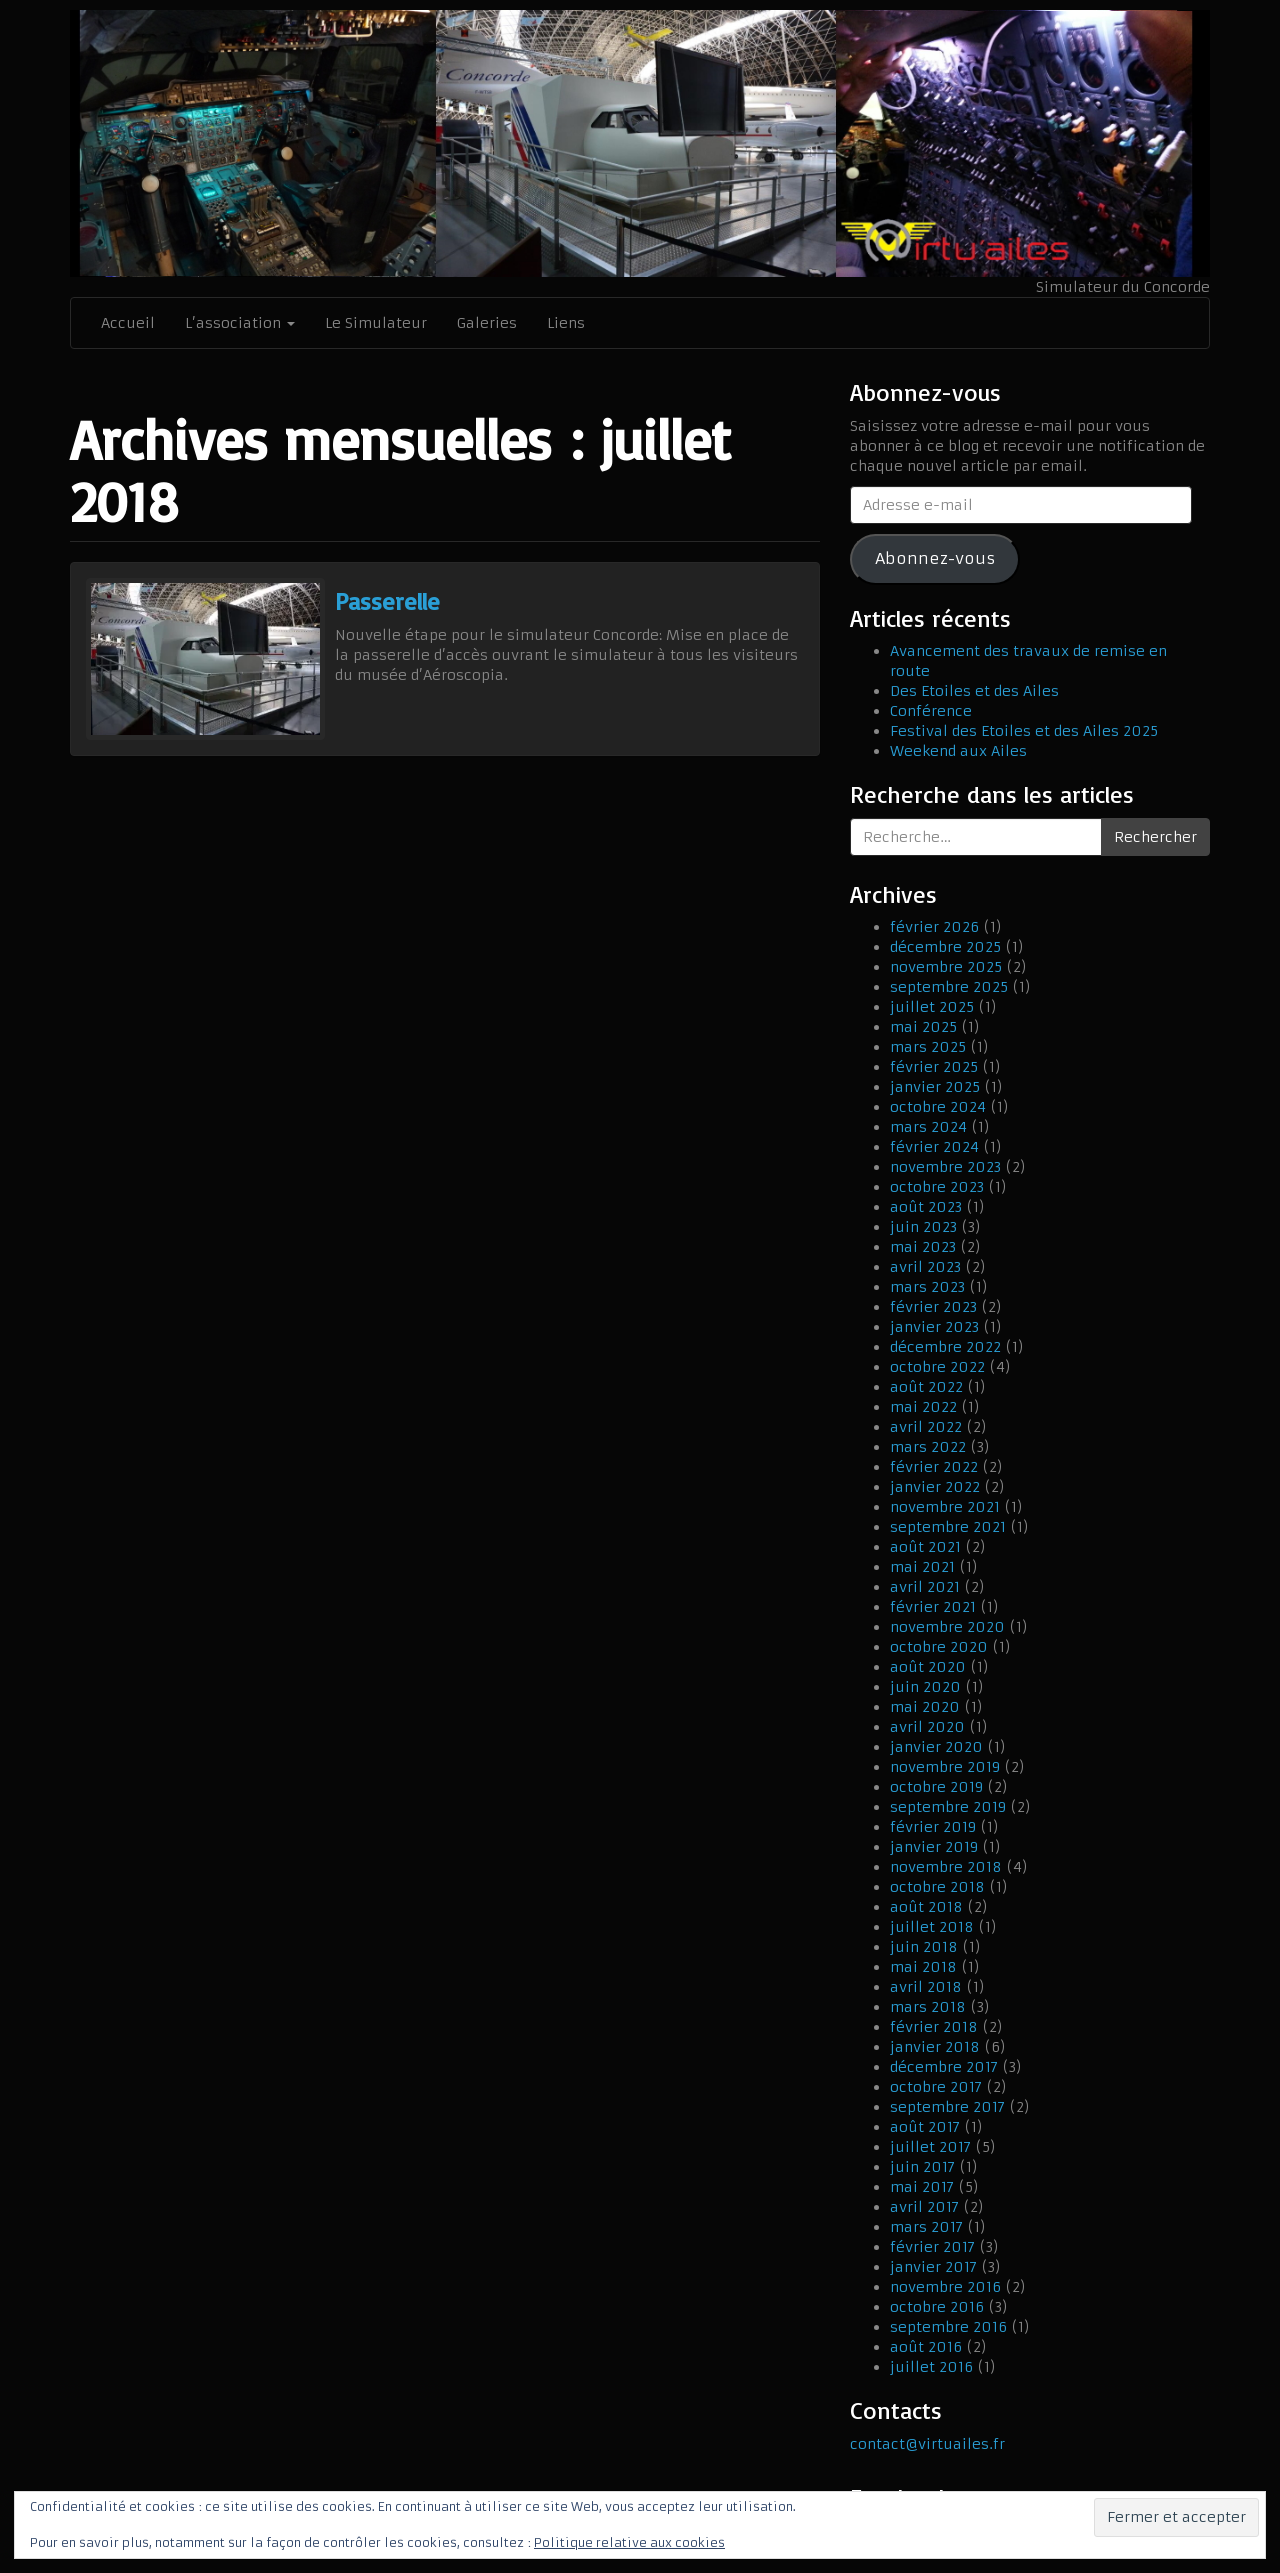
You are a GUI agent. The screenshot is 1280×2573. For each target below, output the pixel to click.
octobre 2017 (936, 2087)
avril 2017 (924, 2207)
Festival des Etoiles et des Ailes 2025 (1024, 731)
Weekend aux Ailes (958, 751)
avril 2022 (926, 1427)
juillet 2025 (932, 1007)
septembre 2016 (948, 2327)
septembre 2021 (948, 1527)
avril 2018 (926, 1987)
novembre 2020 (947, 1627)
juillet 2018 (932, 1927)
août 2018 (926, 1907)
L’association (240, 323)
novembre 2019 (945, 1767)
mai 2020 (925, 1707)
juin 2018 (924, 1947)
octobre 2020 (939, 1647)
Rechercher (1155, 837)
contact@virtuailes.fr (927, 2444)
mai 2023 (923, 1247)
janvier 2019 (934, 1847)
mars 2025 (928, 1047)
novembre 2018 (946, 1867)
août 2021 (925, 1547)
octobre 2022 (937, 1367)
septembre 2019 (948, 1807)
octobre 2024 (938, 1107)
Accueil (128, 323)
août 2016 (926, 2347)
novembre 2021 (945, 1507)
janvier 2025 (935, 1087)
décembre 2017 (944, 2067)
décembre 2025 (945, 947)
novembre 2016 (945, 2287)
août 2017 (925, 2127)
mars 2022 (928, 1447)
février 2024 (934, 1147)
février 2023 (933, 1307)
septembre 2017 (947, 2107)
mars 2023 (927, 1287)
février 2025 (934, 1067)
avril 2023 (925, 1267)
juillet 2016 (931, 2367)
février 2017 (932, 2247)
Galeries (487, 323)
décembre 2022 (945, 1347)
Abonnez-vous (935, 558)
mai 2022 (923, 1407)
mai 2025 (923, 1027)
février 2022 (934, 1467)
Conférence (931, 711)
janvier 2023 (934, 1327)
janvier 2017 (933, 2267)
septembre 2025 (949, 987)
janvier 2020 (936, 1747)
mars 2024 (928, 1127)
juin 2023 (923, 1227)
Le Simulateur (376, 323)
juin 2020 (925, 1687)
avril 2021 (925, 1587)
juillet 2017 (930, 2147)
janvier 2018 (935, 2047)
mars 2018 (928, 2007)
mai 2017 (922, 2187)
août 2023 (926, 1207)
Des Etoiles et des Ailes (974, 691)
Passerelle (387, 601)
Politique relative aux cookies (629, 2542)
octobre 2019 (936, 1787)
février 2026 (934, 927)
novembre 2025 (946, 967)
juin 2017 (922, 2167)
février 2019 (933, 1827)
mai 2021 (922, 1567)
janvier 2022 (935, 1487)
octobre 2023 (937, 1187)
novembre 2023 (945, 1167)
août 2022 (926, 1387)
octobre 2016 (937, 2307)
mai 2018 (923, 1967)
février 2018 (934, 2027)
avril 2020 (927, 1727)
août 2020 (928, 1667)
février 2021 (933, 1607)
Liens (566, 323)
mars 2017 (926, 2227)
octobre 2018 (937, 1887)
